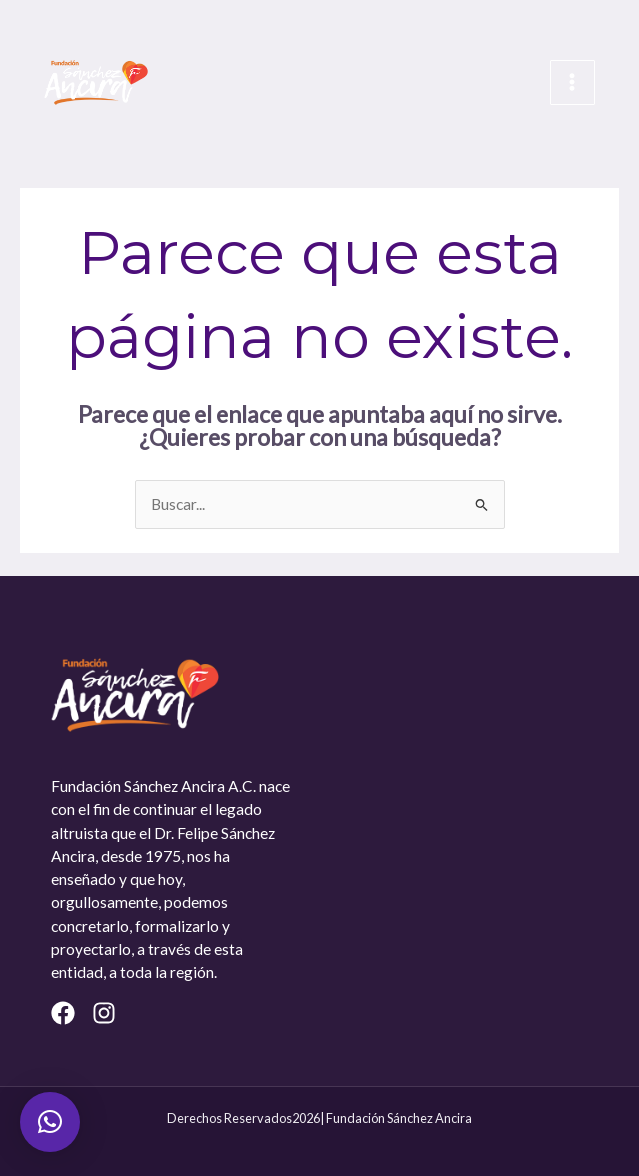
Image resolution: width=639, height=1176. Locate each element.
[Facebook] (63, 1013)
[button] (50, 1122)
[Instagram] (104, 1013)
